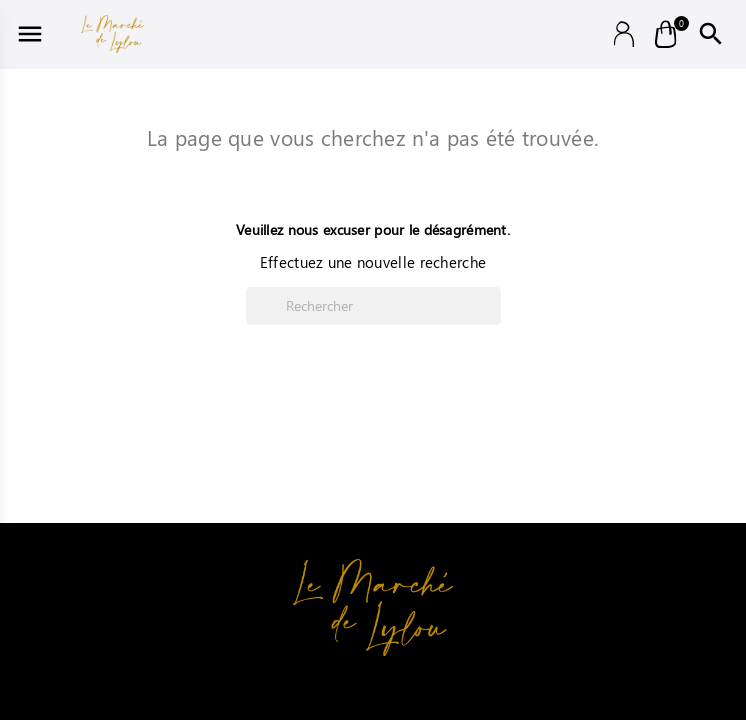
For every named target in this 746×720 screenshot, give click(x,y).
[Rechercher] (373, 306)
